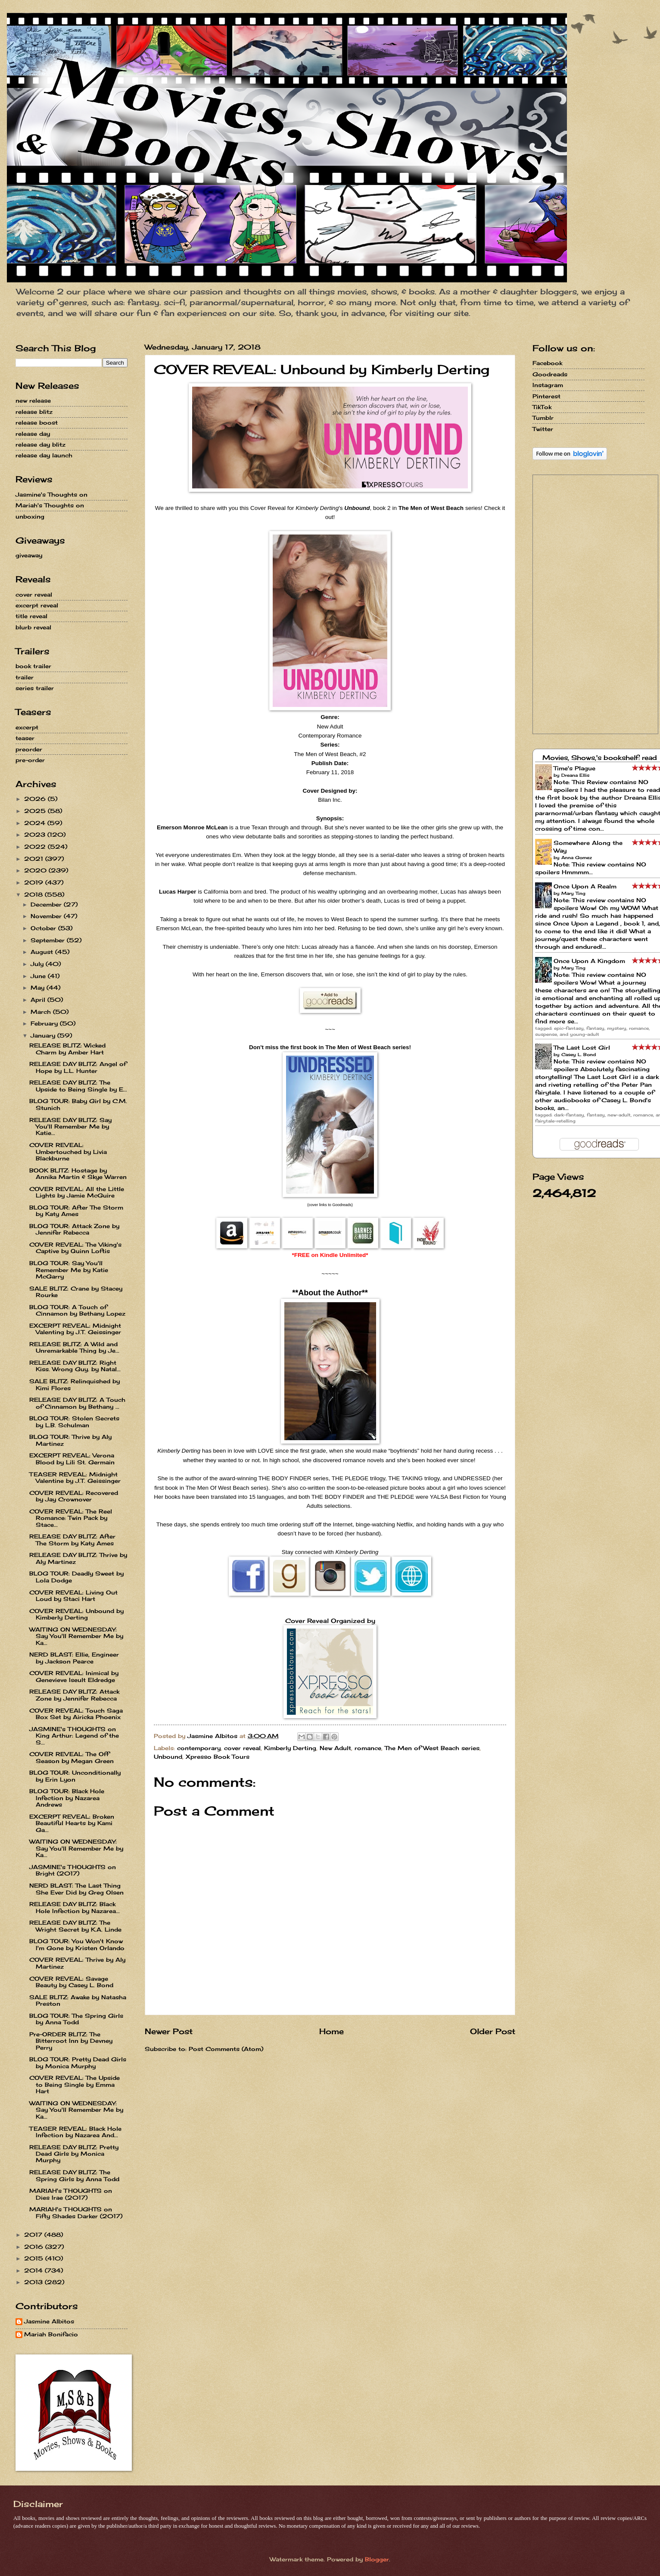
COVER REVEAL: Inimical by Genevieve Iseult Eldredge (73, 1676)
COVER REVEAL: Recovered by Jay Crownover (73, 1496)
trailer (25, 677)
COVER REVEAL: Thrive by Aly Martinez (77, 1963)
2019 (34, 882)
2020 (36, 870)
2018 (34, 894)
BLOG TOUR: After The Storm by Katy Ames (76, 1210)
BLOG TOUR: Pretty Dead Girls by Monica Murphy (77, 2062)
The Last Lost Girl (582, 1047)
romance (368, 1747)
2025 (36, 810)
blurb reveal (33, 627)
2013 (34, 2282)
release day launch (44, 455)
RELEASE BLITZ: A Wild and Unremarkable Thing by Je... (74, 1347)
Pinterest (546, 396)
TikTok (541, 406)
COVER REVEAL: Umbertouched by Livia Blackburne (68, 1151)
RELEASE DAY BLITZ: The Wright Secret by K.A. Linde (75, 1925)
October (44, 928)
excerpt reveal (37, 605)
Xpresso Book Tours (217, 1756)
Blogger (377, 2559)
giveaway (29, 555)
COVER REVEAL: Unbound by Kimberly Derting (76, 1614)
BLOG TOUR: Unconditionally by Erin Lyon (75, 1775)
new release (33, 400)
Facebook (547, 363)
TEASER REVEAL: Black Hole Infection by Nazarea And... (75, 2131)
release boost (37, 422)
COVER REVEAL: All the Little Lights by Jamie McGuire (76, 1192)
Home (331, 2031)
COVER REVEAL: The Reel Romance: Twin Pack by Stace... (70, 1518)
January (44, 1035)
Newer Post (169, 2031)
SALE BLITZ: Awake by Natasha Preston (77, 2000)
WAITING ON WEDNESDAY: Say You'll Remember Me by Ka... (76, 1636)
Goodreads (549, 374)
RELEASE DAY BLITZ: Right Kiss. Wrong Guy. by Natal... (75, 1365)
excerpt (27, 727)
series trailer (35, 688)
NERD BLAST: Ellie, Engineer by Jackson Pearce (74, 1657)
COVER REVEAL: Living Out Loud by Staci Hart (73, 1595)
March (42, 1011)
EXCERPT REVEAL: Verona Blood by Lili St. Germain (72, 1458)
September (49, 940)
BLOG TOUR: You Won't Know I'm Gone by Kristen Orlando (77, 1944)
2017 (34, 2234)
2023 (35, 834)
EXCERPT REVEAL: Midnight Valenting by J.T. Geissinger (75, 1328)
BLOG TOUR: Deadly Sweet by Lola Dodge (76, 1576)
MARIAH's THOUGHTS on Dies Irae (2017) (70, 2194)
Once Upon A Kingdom (589, 960)
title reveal (31, 616)
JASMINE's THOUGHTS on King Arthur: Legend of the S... (74, 1736)
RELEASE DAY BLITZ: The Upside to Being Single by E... (78, 1085)
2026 (36, 798)
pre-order (30, 760)
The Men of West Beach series (432, 1747)
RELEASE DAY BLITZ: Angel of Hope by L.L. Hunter (77, 1067)
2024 (35, 822)
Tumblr (543, 417)
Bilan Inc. (330, 800)
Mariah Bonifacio (51, 2334)
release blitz (34, 411)
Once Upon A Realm (585, 886)
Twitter (542, 428)
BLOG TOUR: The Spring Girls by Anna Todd (76, 2019)
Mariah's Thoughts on (50, 505)
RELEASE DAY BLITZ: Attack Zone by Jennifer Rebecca (74, 1694)
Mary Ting (573, 893)
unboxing (30, 516)
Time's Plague (574, 768)
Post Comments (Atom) (226, 2048)
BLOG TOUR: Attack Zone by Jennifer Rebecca (74, 1229)
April (39, 999)
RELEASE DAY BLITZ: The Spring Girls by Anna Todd (74, 2175)
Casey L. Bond (578, 1054)
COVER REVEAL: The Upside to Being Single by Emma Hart (74, 2084)
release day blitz (40, 444)
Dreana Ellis (575, 775)
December (47, 904)
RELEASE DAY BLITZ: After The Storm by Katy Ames (72, 1539)
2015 (34, 2258)
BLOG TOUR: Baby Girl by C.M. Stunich (78, 1104)
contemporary (199, 1747)
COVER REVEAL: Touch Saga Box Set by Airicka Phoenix (76, 1713)
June (39, 975)
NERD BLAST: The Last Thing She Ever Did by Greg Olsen (76, 1888)
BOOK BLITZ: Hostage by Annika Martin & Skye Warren (78, 1173)
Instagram (547, 384)
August (43, 951)
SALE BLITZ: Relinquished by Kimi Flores (74, 1384)
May (39, 987)
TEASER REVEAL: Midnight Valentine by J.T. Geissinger (75, 1477)
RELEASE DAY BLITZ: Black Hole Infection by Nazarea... (74, 1907)
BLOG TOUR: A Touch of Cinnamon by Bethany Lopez (77, 1310)
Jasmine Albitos (49, 2321)
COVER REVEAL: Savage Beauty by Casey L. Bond (71, 1981)
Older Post (492, 2031)
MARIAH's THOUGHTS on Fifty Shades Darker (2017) (75, 2212)
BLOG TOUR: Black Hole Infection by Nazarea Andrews (66, 1798)
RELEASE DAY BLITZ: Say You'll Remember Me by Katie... (70, 1126)
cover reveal (242, 1747)
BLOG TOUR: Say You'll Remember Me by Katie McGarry (68, 1270)
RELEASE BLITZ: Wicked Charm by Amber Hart (67, 1048)
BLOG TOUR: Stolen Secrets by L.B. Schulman (74, 1421)
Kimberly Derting (290, 1747)
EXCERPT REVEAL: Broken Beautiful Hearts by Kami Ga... (71, 1823)
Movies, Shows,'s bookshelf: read (599, 757)
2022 (36, 846)
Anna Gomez (576, 857)
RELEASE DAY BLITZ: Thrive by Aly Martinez (78, 1558)
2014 (34, 2270)
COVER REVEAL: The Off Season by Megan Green (71, 1757)
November (47, 916)
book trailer (33, 666)
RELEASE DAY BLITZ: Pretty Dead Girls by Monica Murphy (73, 2154)
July (38, 963)
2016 (34, 2246)
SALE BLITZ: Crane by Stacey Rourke (75, 1291)
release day (33, 433)
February (45, 1023)
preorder (29, 749)
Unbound (168, 1756)
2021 (34, 858)
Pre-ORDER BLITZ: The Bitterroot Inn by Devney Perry (70, 2041)
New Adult (335, 1747)
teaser (25, 738)
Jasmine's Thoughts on (51, 494)
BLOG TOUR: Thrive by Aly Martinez (70, 1440)
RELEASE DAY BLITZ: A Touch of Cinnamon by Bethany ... (77, 1403)
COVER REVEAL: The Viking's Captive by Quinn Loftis (75, 1247)
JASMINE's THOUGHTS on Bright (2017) (72, 1870)
